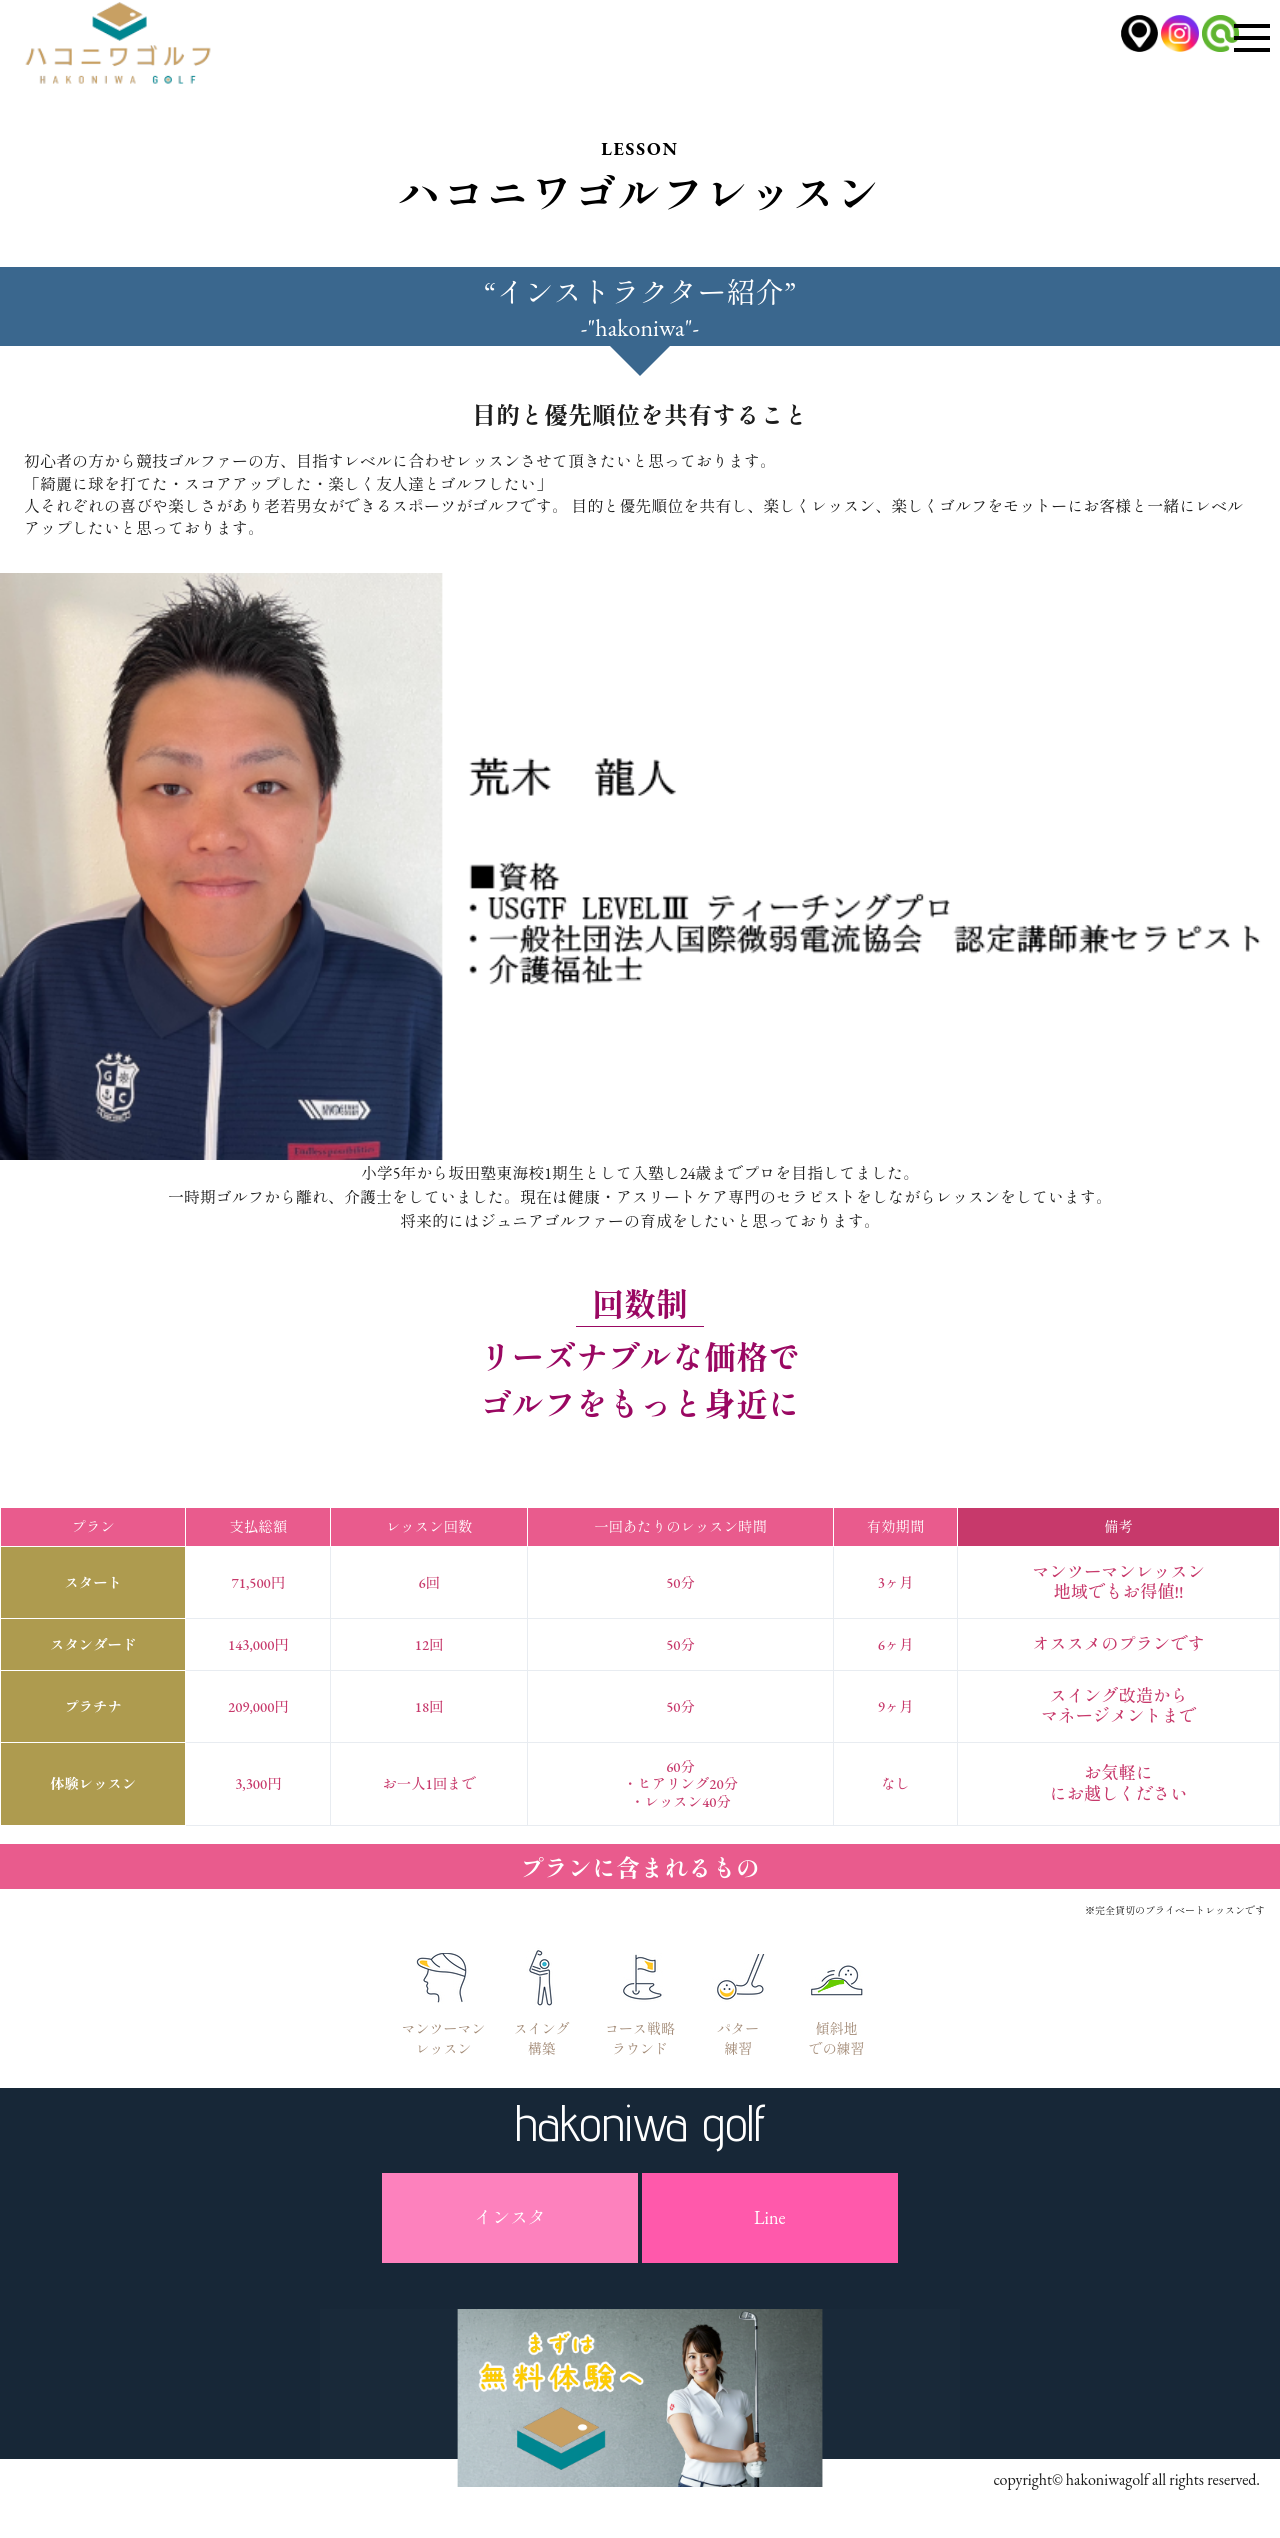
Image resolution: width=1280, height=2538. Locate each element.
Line (769, 2217)
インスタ (510, 2217)
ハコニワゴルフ (130, 49)
